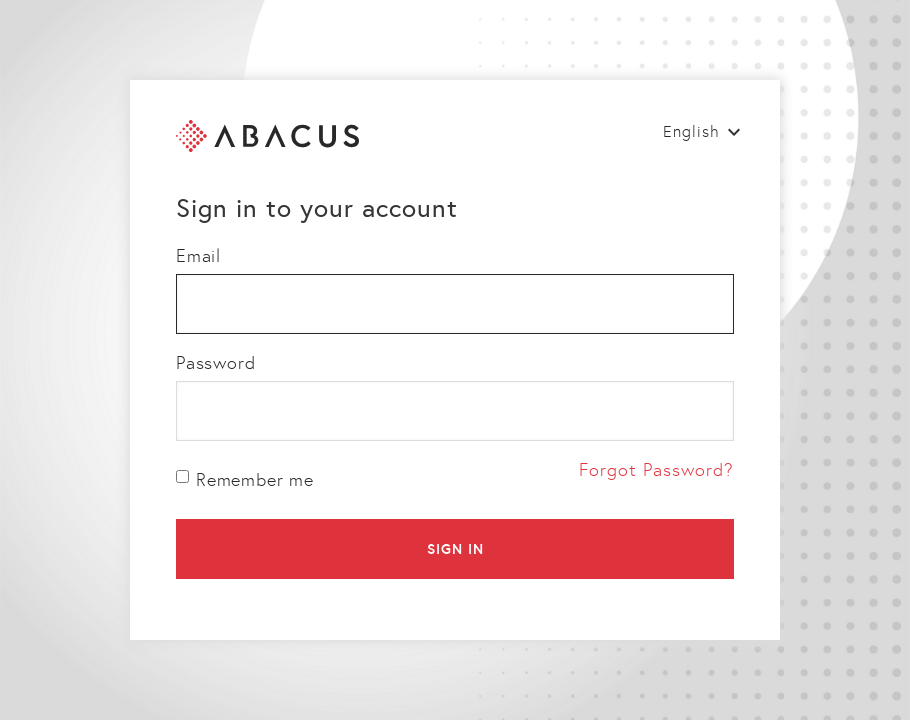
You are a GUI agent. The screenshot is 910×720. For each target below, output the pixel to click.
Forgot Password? (656, 470)
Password (215, 363)
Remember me (245, 480)
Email (198, 256)
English (691, 131)
